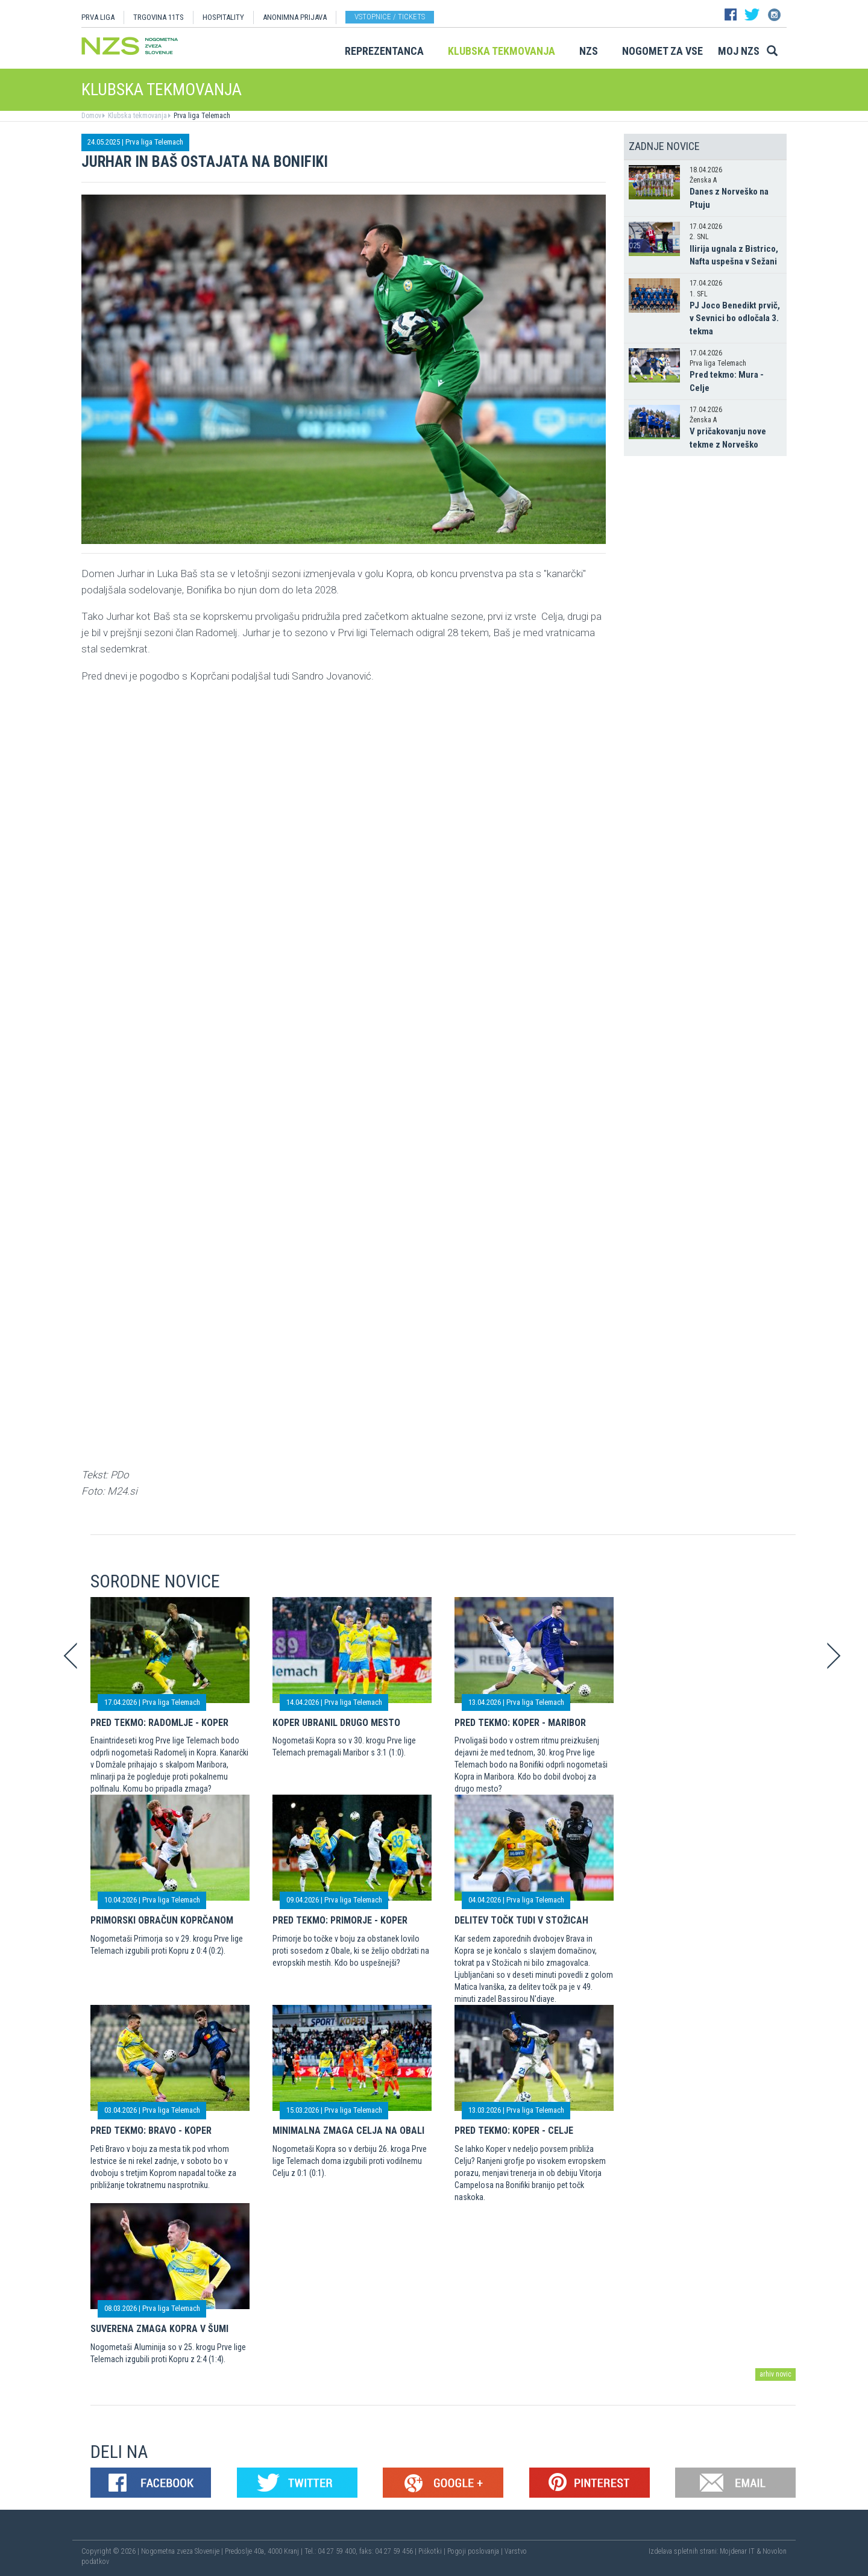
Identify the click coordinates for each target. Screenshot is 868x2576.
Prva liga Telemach (201, 115)
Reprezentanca (384, 51)
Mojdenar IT (737, 2551)
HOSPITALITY (223, 17)
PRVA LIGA (98, 17)
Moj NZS (739, 51)
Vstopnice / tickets (389, 16)
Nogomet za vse (662, 51)
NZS (588, 51)
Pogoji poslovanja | (476, 2551)
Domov (91, 115)
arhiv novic (775, 2374)
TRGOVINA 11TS (158, 17)
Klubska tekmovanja (501, 51)
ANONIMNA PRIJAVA (295, 17)
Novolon (775, 2551)
